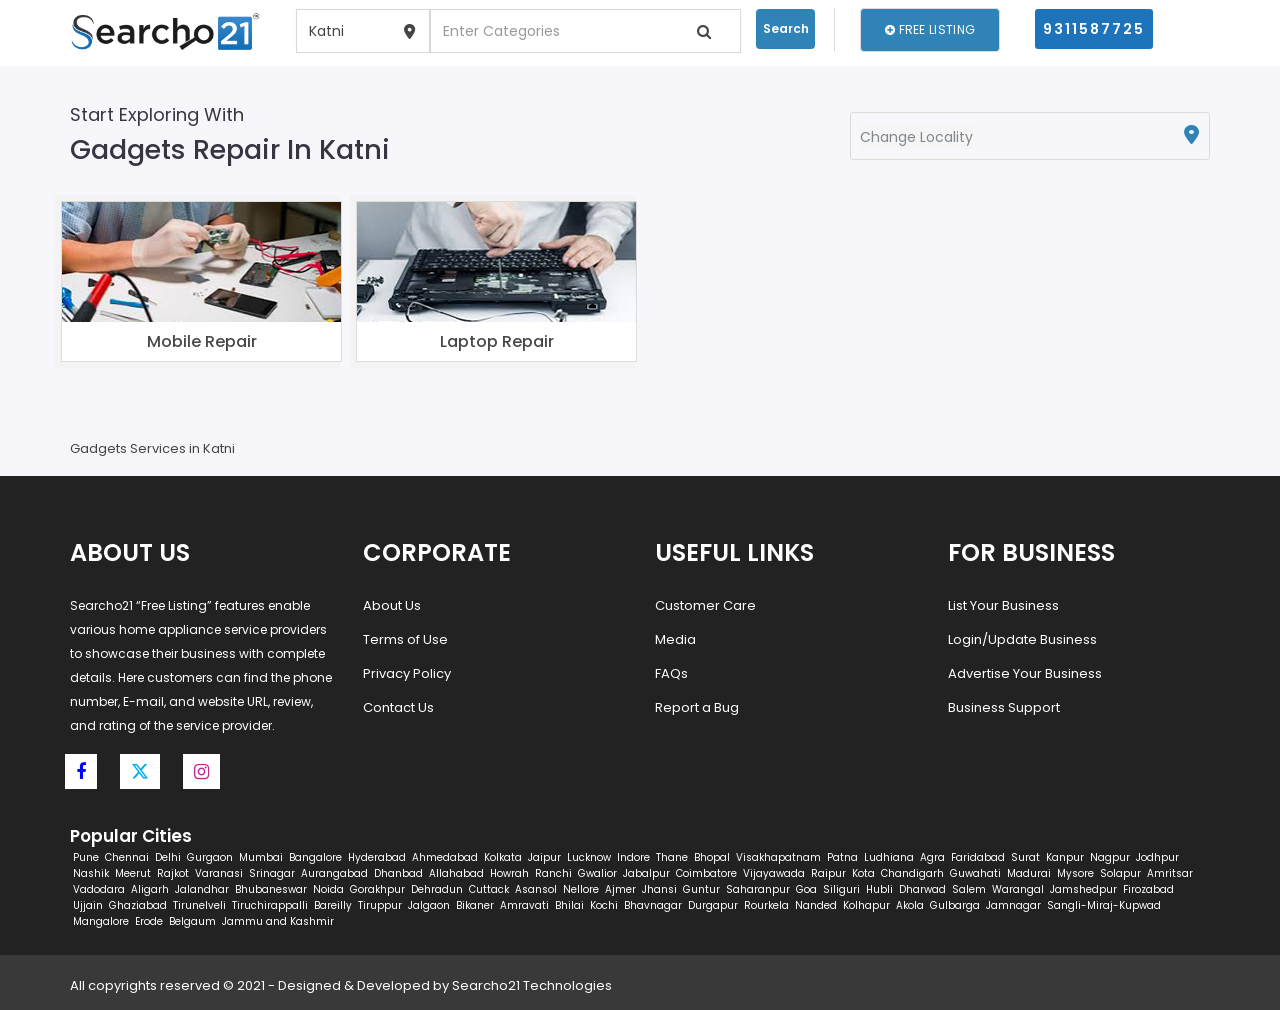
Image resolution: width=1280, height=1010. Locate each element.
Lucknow (589, 857)
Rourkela (766, 905)
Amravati (524, 905)
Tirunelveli (199, 905)
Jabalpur (646, 873)
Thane (672, 857)
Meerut (133, 873)
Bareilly (333, 905)
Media (675, 639)
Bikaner (475, 905)
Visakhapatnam (778, 857)
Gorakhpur (377, 889)
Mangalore (101, 921)
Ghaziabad (138, 905)
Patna (842, 857)
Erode (149, 921)
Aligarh (150, 889)
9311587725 (1094, 29)
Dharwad (922, 889)
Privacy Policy (407, 673)
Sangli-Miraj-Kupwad (1104, 905)
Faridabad (978, 857)
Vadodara (99, 889)
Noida (328, 889)
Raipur (828, 873)
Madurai (1029, 873)
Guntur (701, 889)
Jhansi (659, 889)
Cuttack (489, 889)
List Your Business (1003, 605)
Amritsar (1170, 873)
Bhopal (712, 857)
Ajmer (620, 889)
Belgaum (192, 921)
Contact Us (398, 707)
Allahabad (456, 873)
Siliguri (841, 889)
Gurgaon (210, 857)
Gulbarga (955, 905)
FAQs (671, 673)
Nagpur (1110, 857)
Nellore (581, 889)
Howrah (509, 873)
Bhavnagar (653, 905)
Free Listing (930, 29)
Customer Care (705, 605)
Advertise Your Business (1025, 673)
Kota (863, 873)
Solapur (1120, 873)
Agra (932, 857)
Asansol (536, 889)
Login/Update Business (1022, 639)
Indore (633, 857)
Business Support (1004, 707)
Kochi (604, 905)
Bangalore (315, 857)
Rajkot (173, 873)
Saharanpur (758, 889)
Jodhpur (1157, 857)
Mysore (1075, 873)
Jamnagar (1013, 905)
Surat (1025, 857)
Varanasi (219, 873)
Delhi (168, 857)
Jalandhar (202, 889)
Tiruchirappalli (270, 905)
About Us (392, 605)
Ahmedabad (445, 857)
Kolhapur (866, 905)
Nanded (816, 905)
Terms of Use (405, 639)
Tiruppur (380, 905)
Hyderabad (377, 857)
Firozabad (1148, 889)
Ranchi (553, 873)
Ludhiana (889, 857)
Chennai (127, 857)
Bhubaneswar (271, 889)
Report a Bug (697, 707)
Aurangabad (334, 873)
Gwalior (597, 873)
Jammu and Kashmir (278, 921)
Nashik (91, 873)
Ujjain (88, 905)
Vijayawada (774, 873)
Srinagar (272, 873)
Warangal (1018, 889)
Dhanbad (398, 873)
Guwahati (975, 873)
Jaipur (544, 857)
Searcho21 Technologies (532, 985)
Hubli (879, 889)
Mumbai (261, 857)
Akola (910, 905)
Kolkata (503, 857)
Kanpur (1065, 857)
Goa (806, 889)
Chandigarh (912, 873)
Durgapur (713, 905)
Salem (969, 889)
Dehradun (437, 889)
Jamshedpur (1083, 889)
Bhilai (569, 905)
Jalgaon (429, 905)
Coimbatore (706, 873)
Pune (86, 857)
